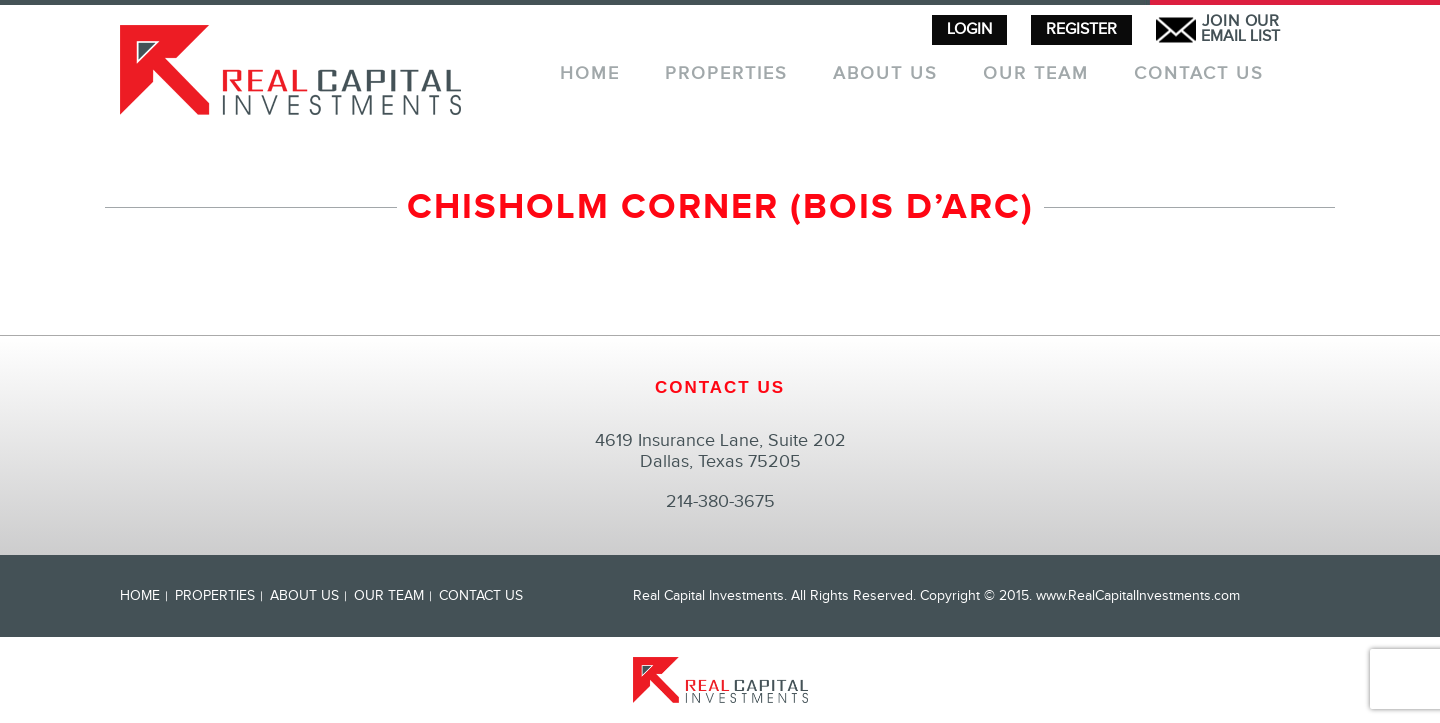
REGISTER (1081, 29)
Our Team (1036, 74)
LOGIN (969, 29)
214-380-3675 (720, 501)
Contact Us (1199, 74)
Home (590, 74)
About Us (885, 74)
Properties (726, 74)
